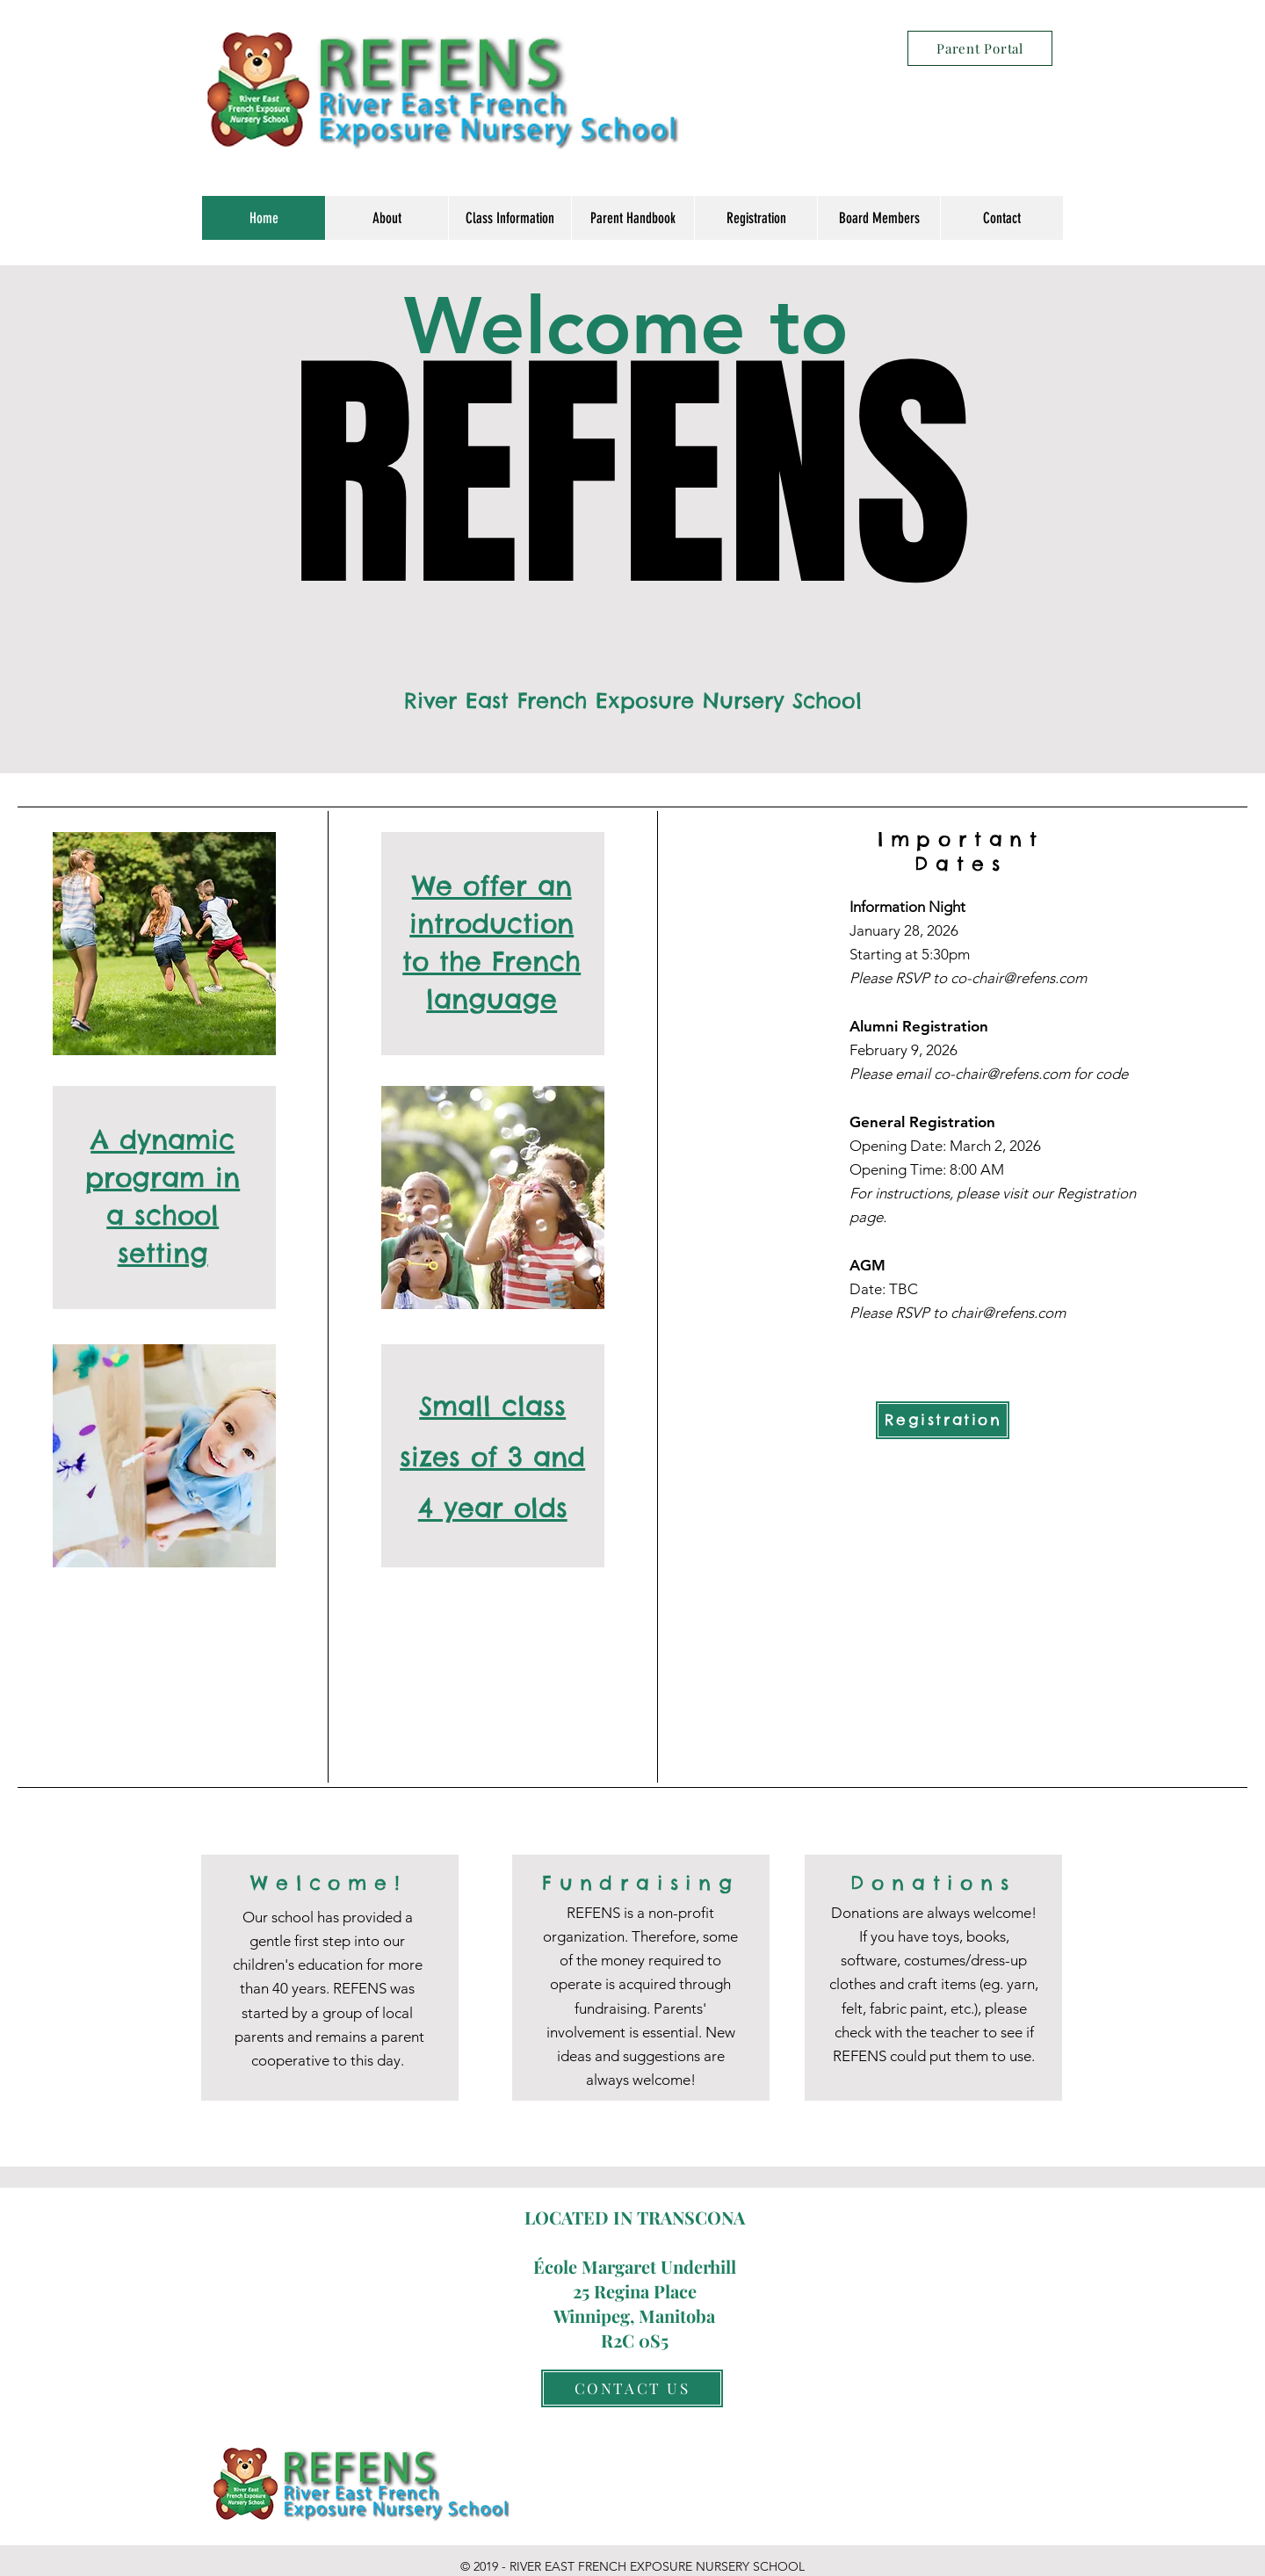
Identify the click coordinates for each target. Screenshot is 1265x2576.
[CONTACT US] (632, 2388)
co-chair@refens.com (1019, 978)
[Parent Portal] (979, 48)
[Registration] (942, 1420)
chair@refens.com (1008, 1312)
